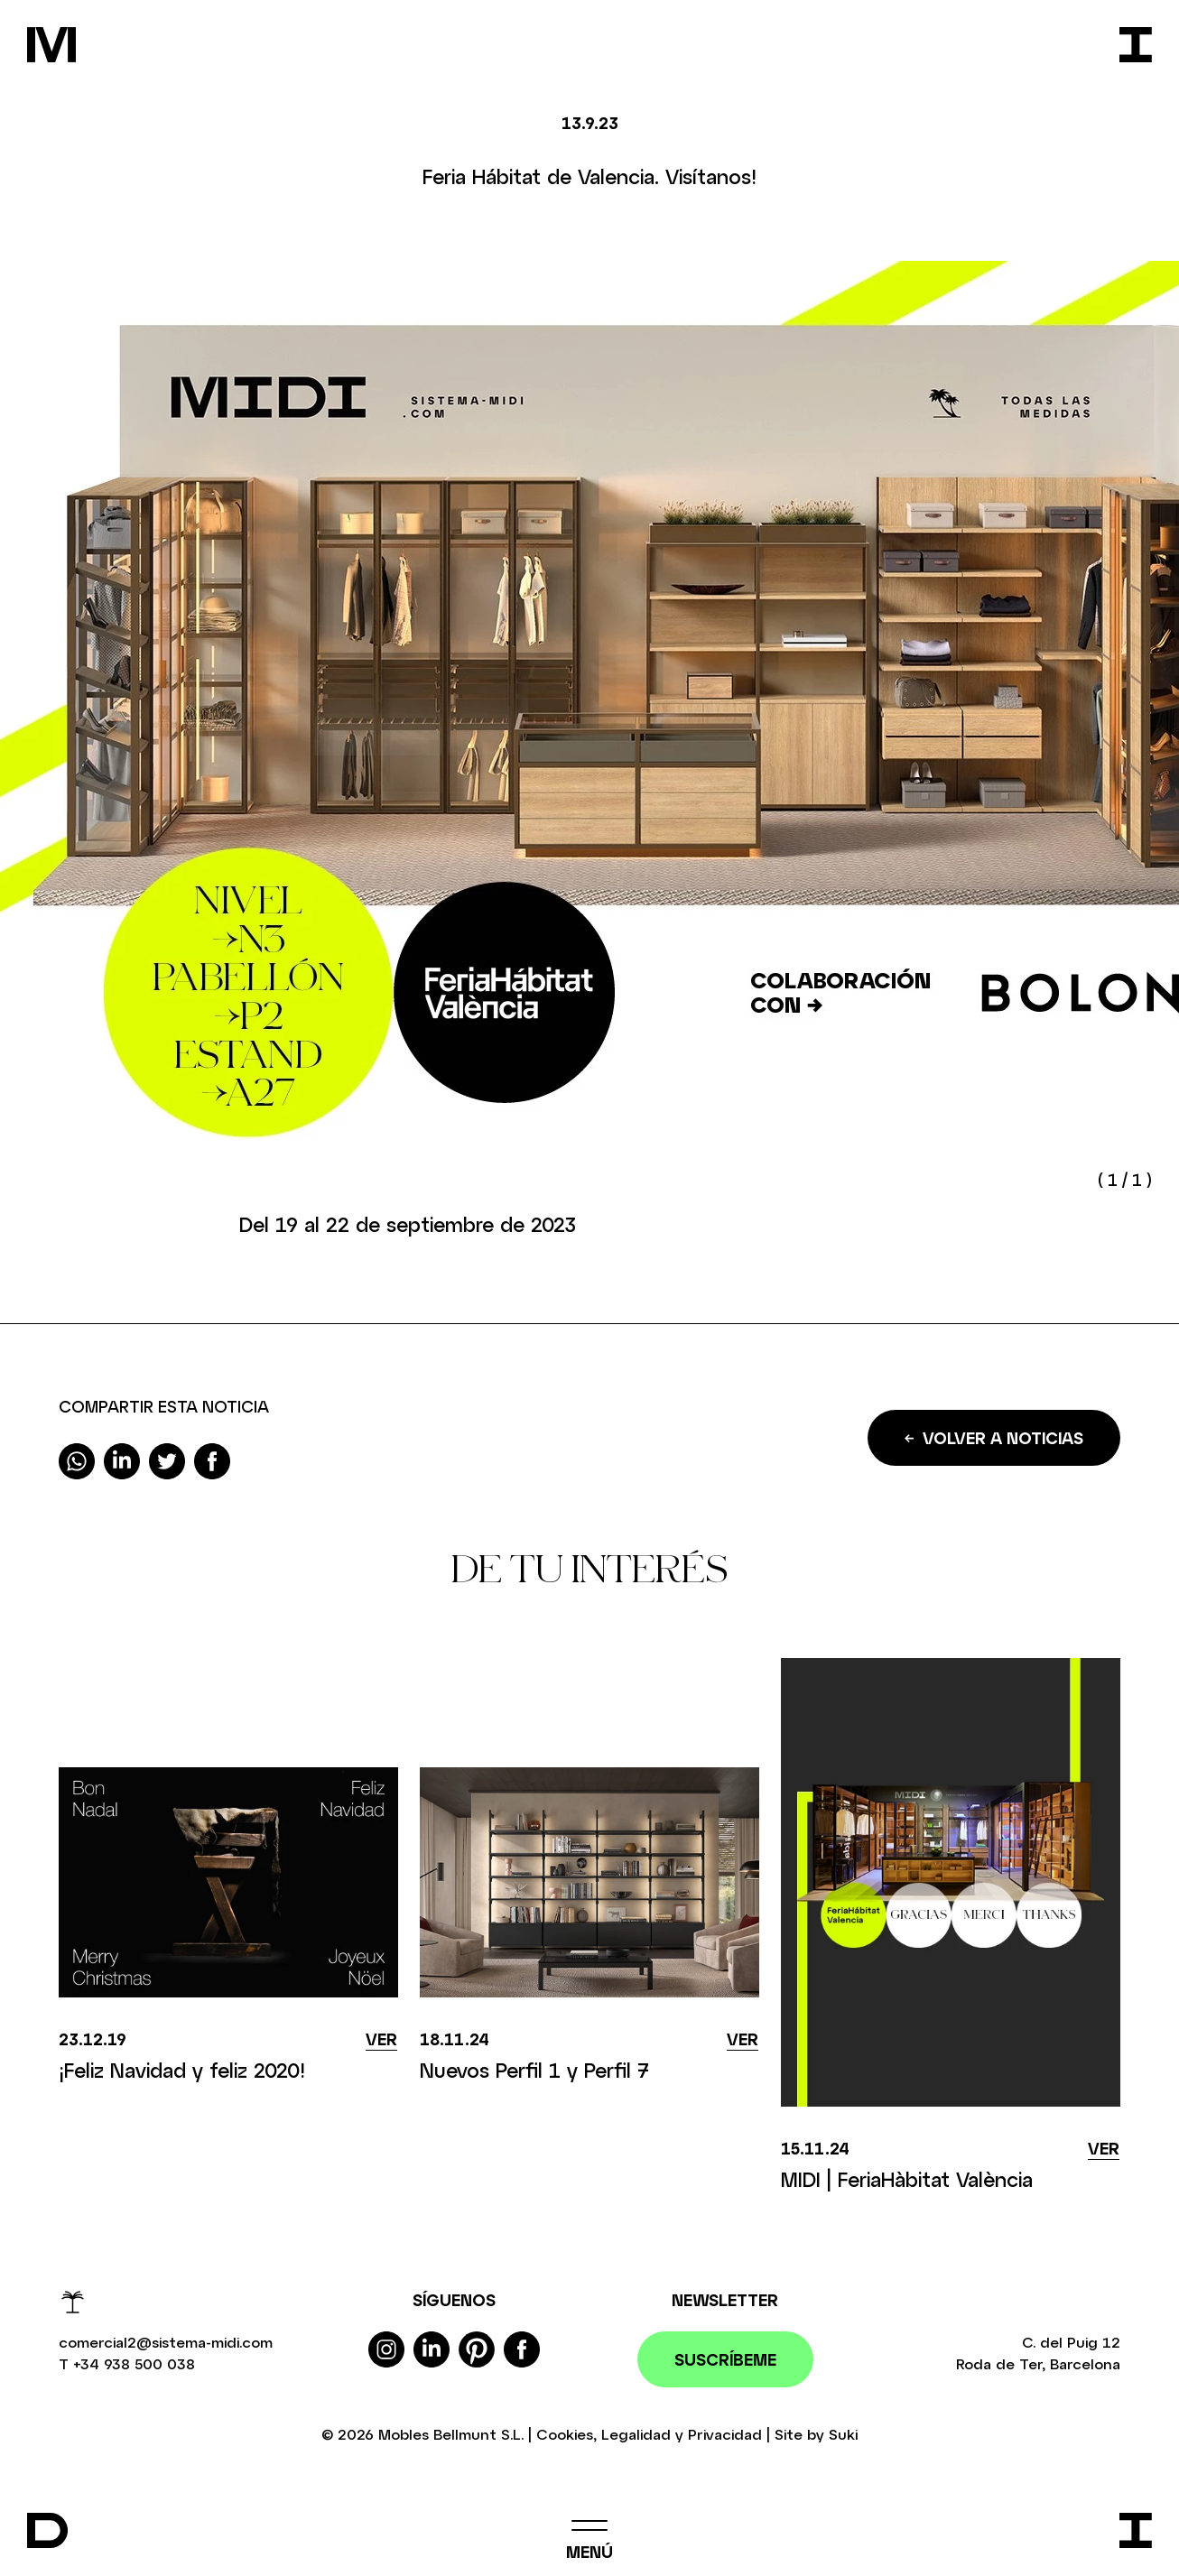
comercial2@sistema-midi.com (166, 2341)
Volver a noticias (994, 1438)
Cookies (564, 2433)
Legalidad (636, 2433)
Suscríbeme (725, 2359)
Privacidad (725, 2433)
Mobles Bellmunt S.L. (451, 2433)
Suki (843, 2433)
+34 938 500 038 (134, 2363)
